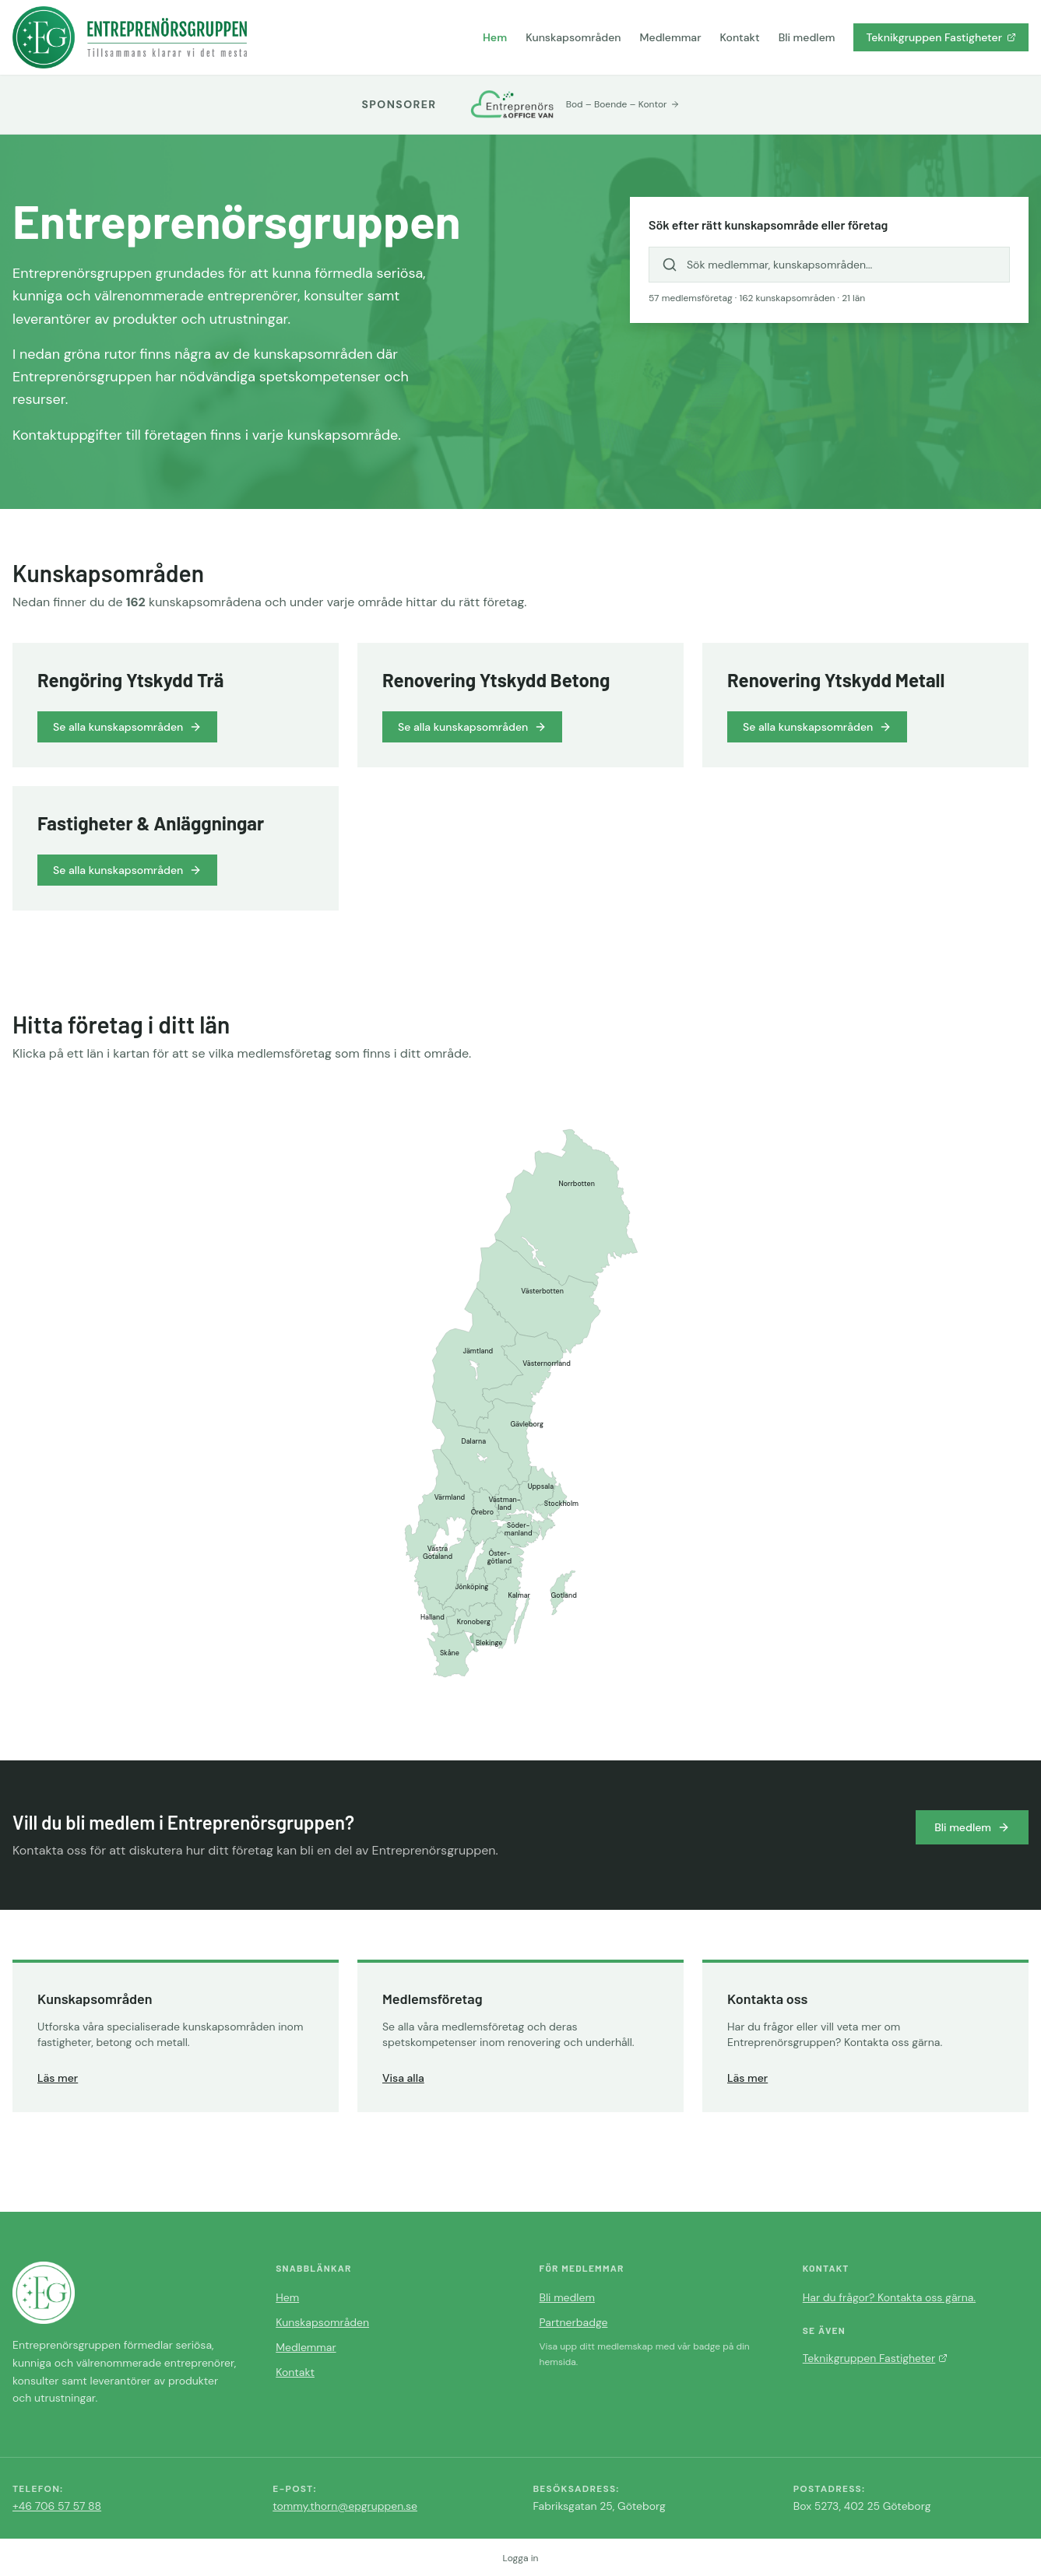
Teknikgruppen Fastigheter (941, 37)
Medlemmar (671, 37)
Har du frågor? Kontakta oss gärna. (889, 2297)
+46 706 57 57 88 (56, 2506)
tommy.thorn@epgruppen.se (345, 2506)
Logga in (521, 2558)
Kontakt (740, 37)
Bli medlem (807, 37)
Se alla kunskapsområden (127, 727)
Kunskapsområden (573, 37)
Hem (495, 37)
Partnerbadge (574, 2322)
